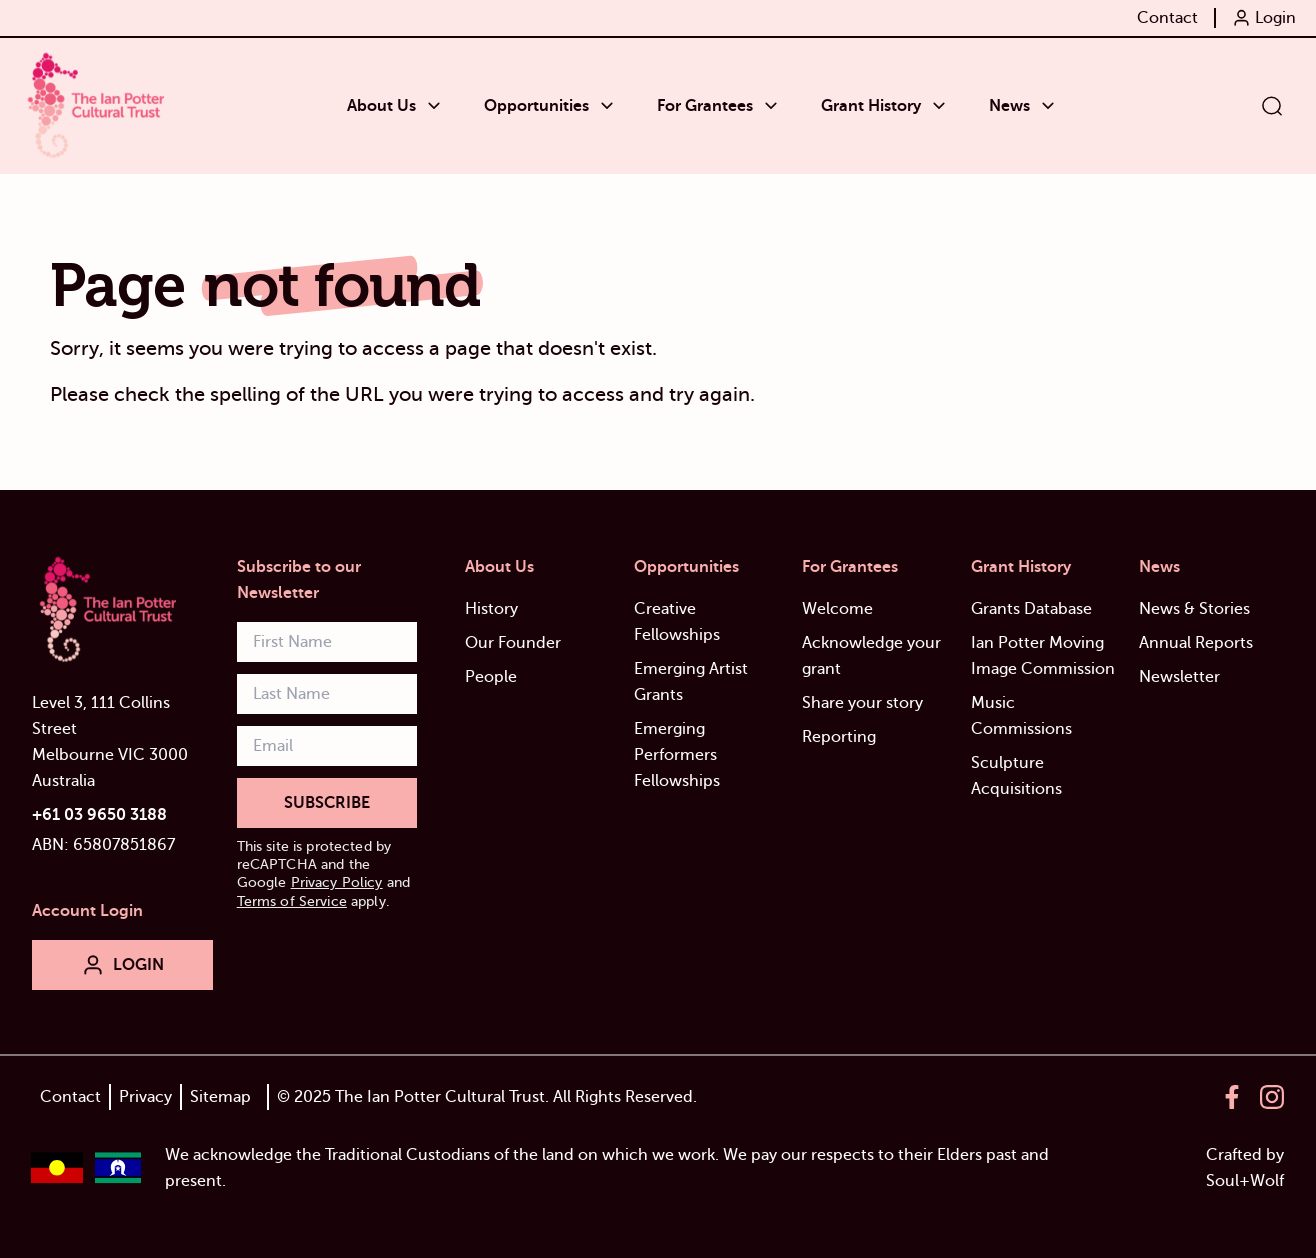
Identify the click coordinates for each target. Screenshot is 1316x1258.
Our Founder (513, 643)
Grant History (1021, 567)
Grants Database (1031, 609)
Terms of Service (292, 901)
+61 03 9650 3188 (99, 815)
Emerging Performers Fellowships (677, 755)
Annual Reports (1196, 643)
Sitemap (220, 1097)
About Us (499, 567)
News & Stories (1194, 609)
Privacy (145, 1097)
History (491, 609)
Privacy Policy (337, 882)
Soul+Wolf (1245, 1181)
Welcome (837, 609)
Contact (70, 1097)
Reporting (839, 737)
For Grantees (850, 567)
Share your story (862, 703)
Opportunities (686, 567)
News (1159, 567)
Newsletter (1179, 677)
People (491, 677)
